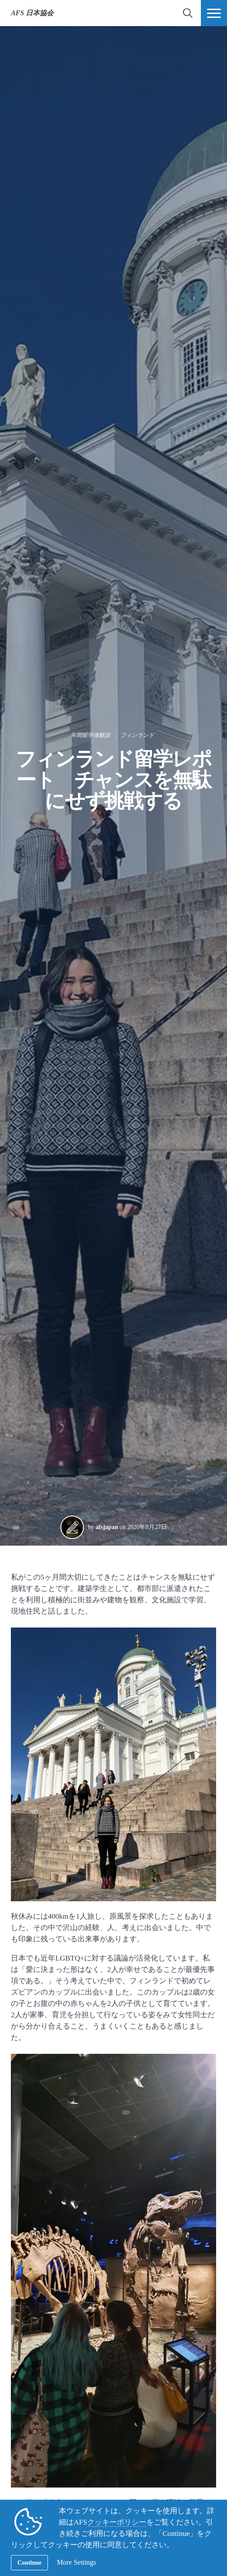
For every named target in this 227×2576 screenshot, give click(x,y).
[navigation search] (188, 13)
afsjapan (107, 1527)
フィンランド (137, 735)
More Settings (76, 2562)
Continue (29, 2562)
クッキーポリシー (116, 2522)
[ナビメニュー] (214, 13)
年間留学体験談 (90, 735)
